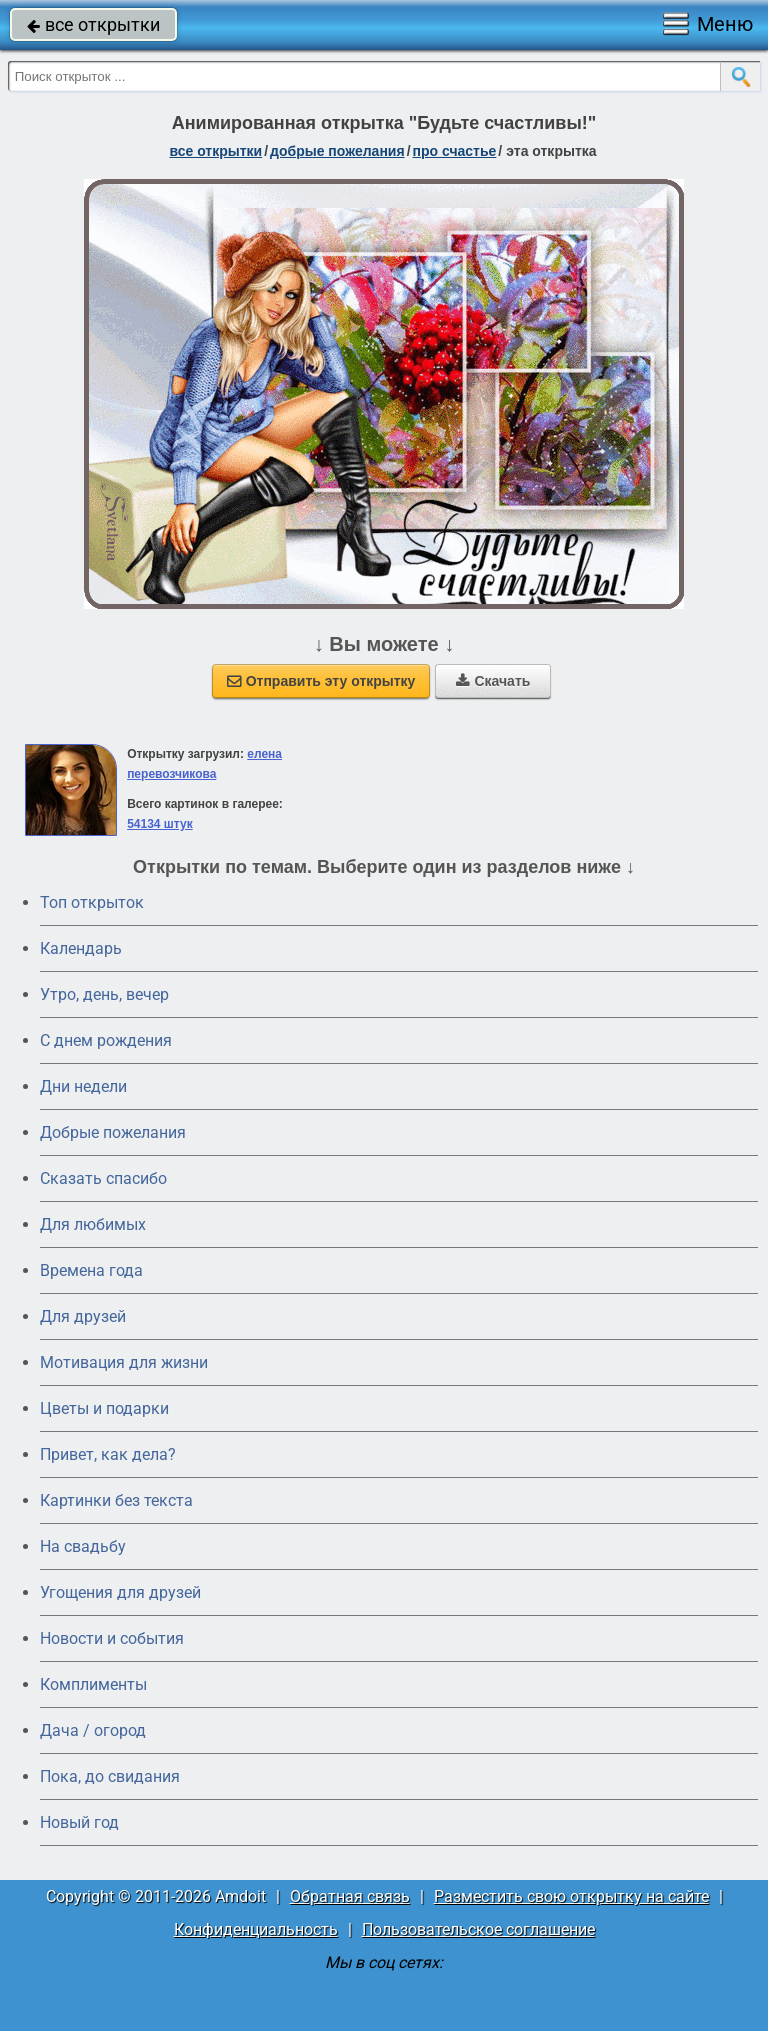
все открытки (93, 24)
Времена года (91, 1270)
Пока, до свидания (110, 1776)
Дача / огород (93, 1730)
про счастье (455, 151)
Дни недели (83, 1086)
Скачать (493, 681)
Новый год (79, 1822)
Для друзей (83, 1316)
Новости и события (112, 1638)
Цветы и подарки (104, 1408)
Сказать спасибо (103, 1178)
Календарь (81, 948)
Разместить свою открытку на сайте (571, 1896)
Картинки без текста (116, 1500)
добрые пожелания (337, 151)
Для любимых (93, 1224)
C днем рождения (106, 1040)
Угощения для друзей (120, 1592)
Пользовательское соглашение (478, 1929)
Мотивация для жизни (124, 1362)
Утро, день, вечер (104, 994)
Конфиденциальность (256, 1929)
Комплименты (93, 1684)
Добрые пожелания (113, 1132)
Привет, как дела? (108, 1454)
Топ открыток (92, 902)
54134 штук (160, 824)
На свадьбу (83, 1546)
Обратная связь (350, 1896)
